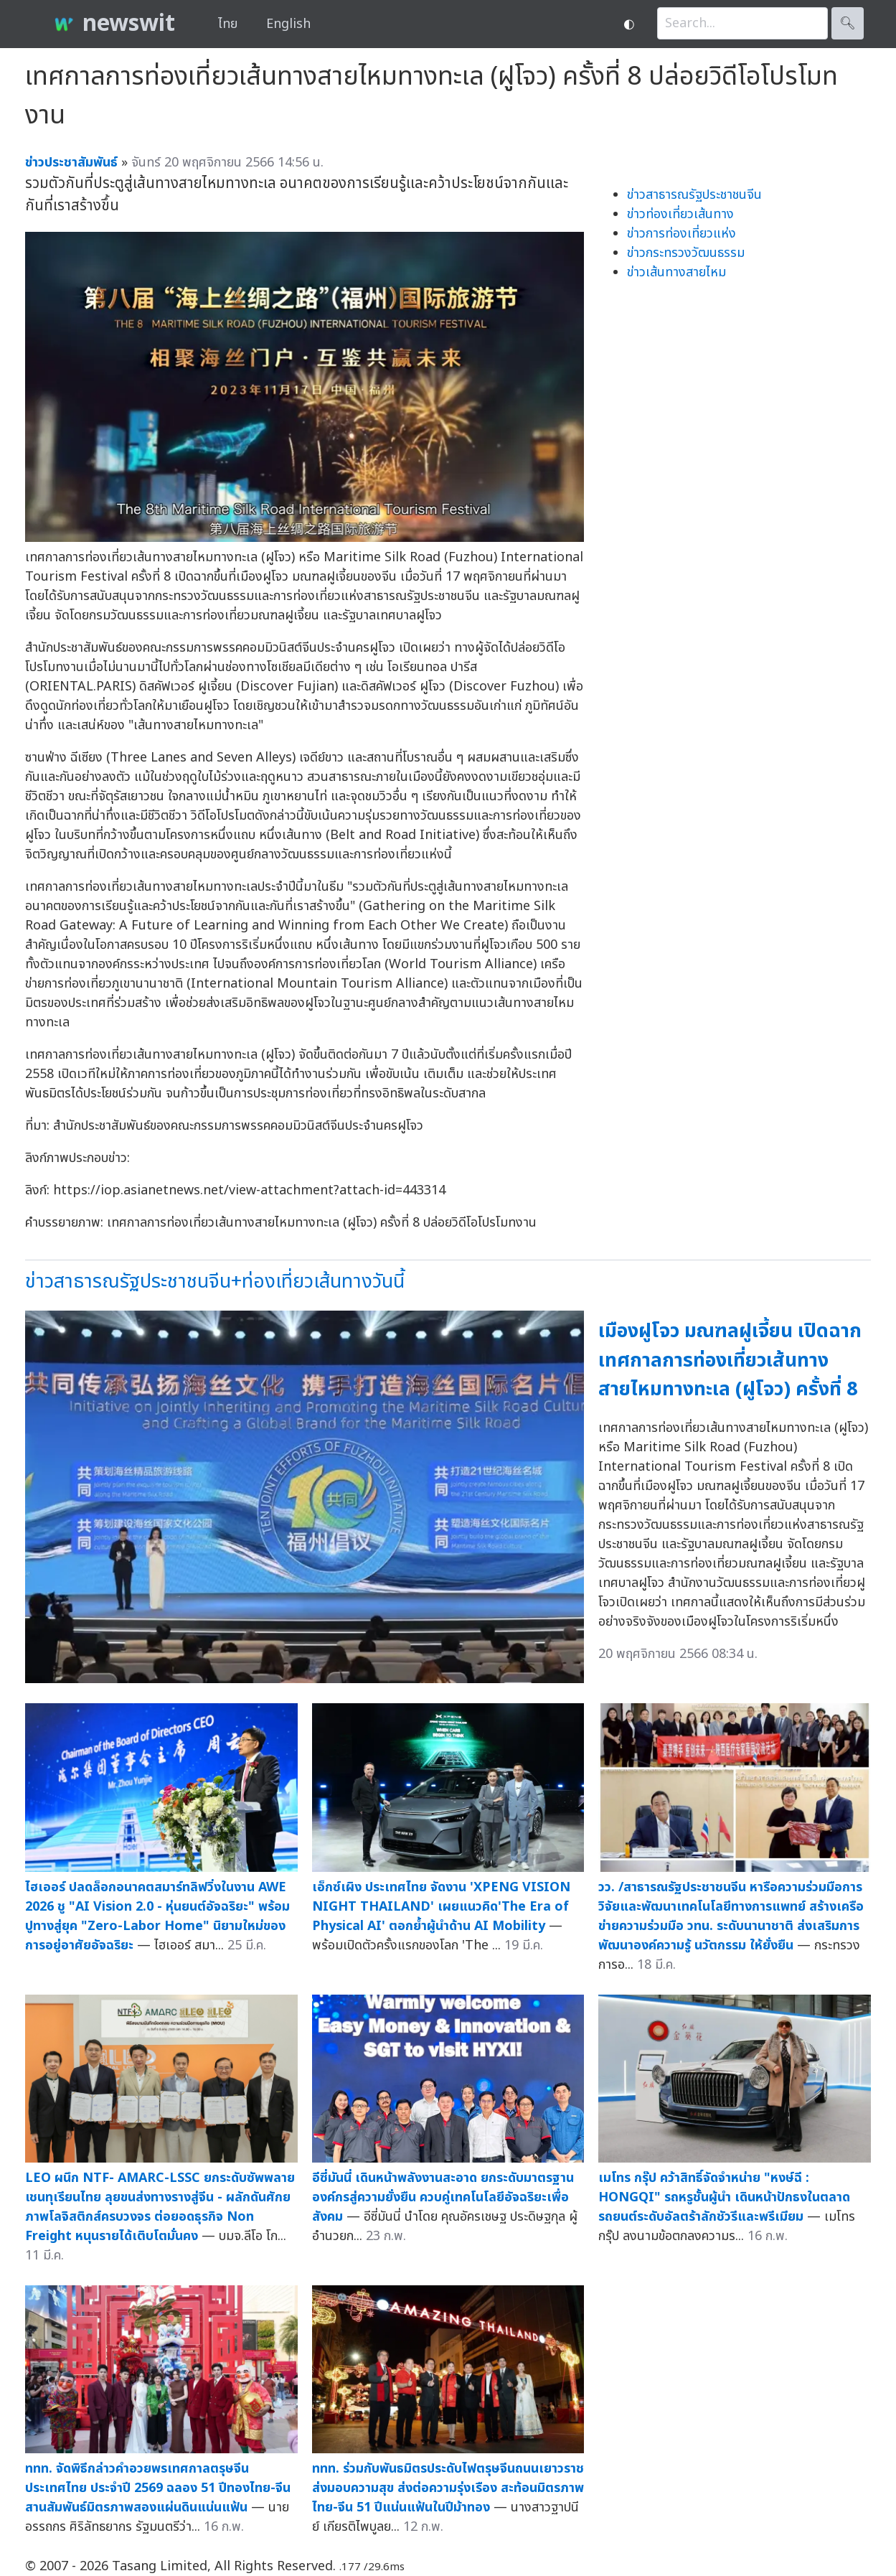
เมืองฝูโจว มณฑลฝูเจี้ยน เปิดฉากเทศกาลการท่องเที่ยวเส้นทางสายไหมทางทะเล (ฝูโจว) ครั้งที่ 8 (730, 1360)
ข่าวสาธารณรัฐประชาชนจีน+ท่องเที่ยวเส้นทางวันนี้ (215, 1281)
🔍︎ (847, 23)
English (288, 24)
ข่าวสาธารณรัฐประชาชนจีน (694, 195)
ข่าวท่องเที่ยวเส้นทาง (680, 214)
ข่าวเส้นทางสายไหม (676, 272)
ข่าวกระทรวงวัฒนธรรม (686, 253)
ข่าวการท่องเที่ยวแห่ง (681, 233)
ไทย (227, 24)
